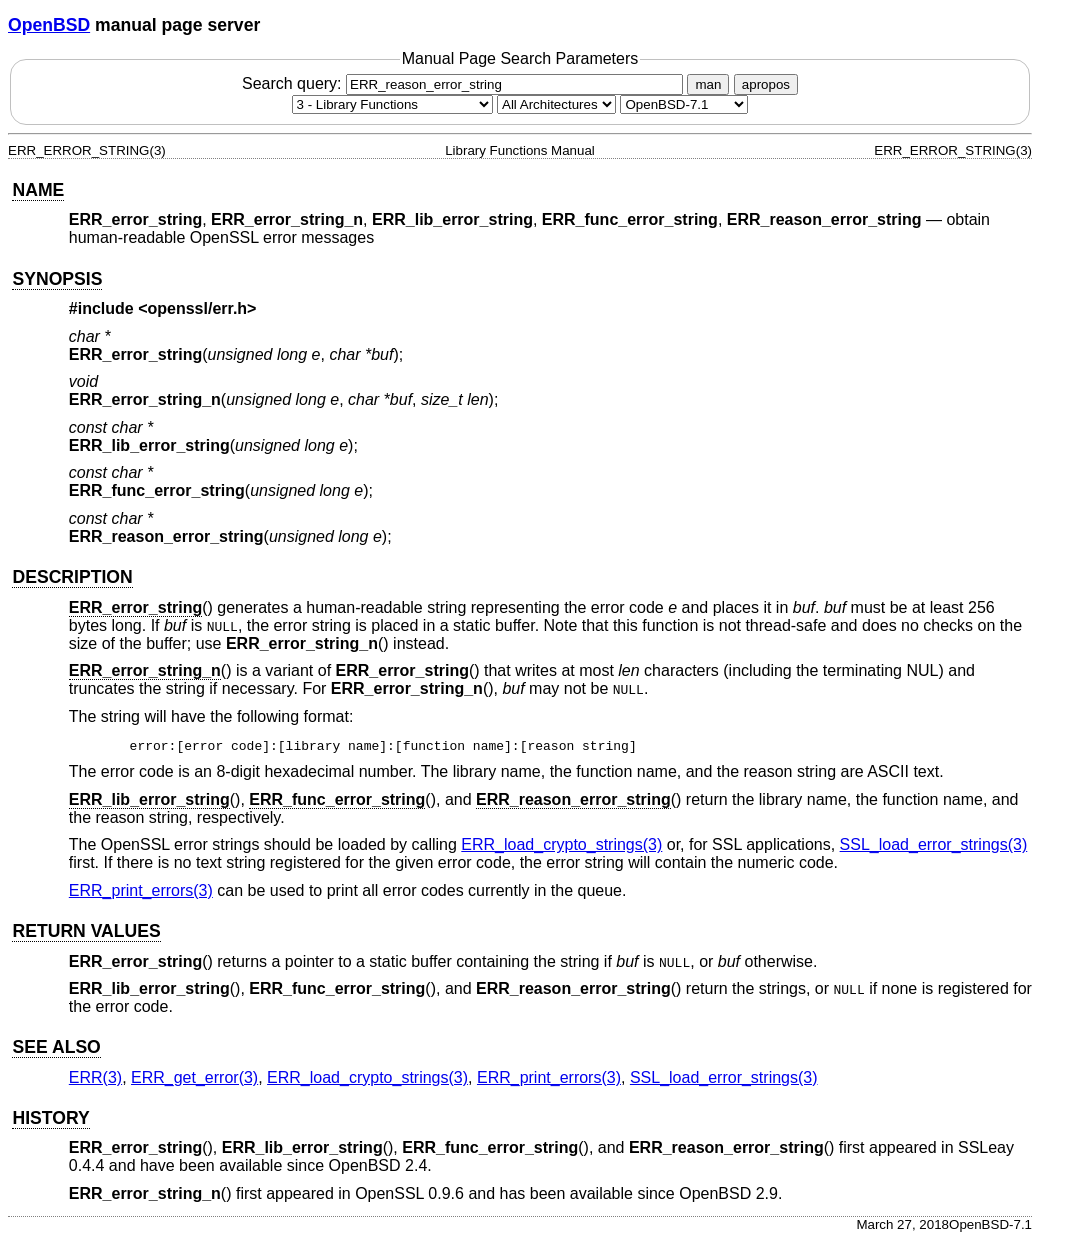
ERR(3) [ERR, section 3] (95, 1077)
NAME (38, 190)
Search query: (465, 83)
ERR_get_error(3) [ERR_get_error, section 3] (194, 1077)
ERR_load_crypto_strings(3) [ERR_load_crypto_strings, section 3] (561, 844)
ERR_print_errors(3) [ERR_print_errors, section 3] (141, 890)
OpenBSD (49, 25)
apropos (766, 84)
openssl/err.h (198, 308)
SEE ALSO (56, 1047)
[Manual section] (392, 104)
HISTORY (50, 1118)
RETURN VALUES (86, 931)
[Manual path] (684, 104)
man (708, 84)
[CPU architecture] (556, 104)
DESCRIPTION (72, 577)
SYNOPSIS (57, 279)
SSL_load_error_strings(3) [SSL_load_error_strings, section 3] (934, 844)
